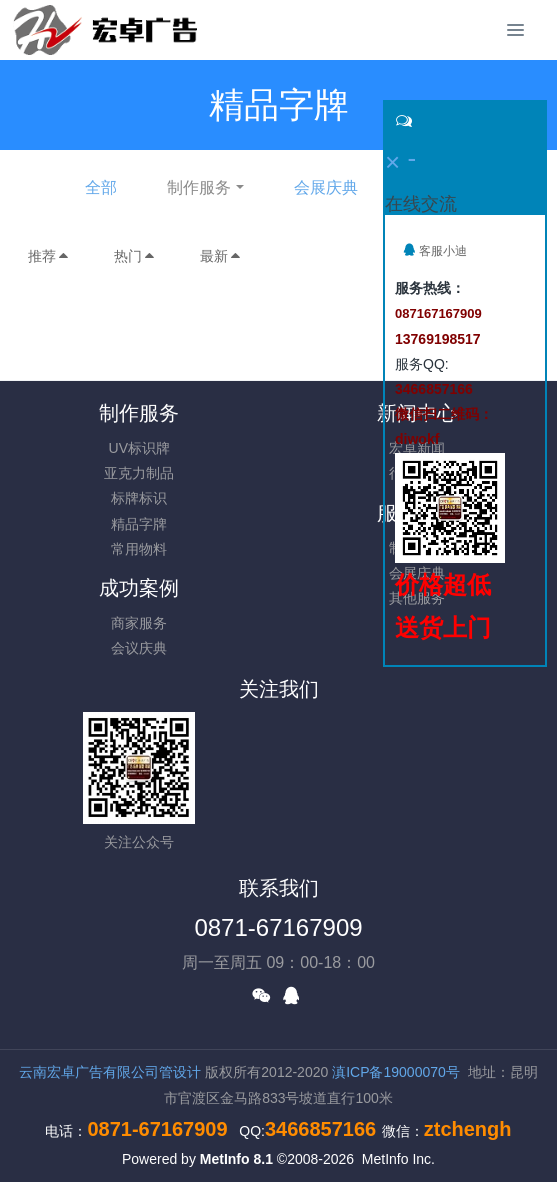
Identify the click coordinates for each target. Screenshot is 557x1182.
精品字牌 (139, 524)
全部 (101, 187)
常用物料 (139, 549)
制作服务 (199, 187)
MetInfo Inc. (398, 1159)
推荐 (49, 256)
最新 (221, 256)
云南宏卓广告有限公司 (89, 1072)
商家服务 (139, 623)
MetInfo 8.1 (236, 1159)
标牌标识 (139, 498)
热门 (135, 256)
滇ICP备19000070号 (396, 1072)
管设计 (180, 1072)
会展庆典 (326, 187)
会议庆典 (139, 648)
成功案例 (139, 588)
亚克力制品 (139, 473)
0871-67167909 (278, 927)
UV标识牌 (139, 448)
